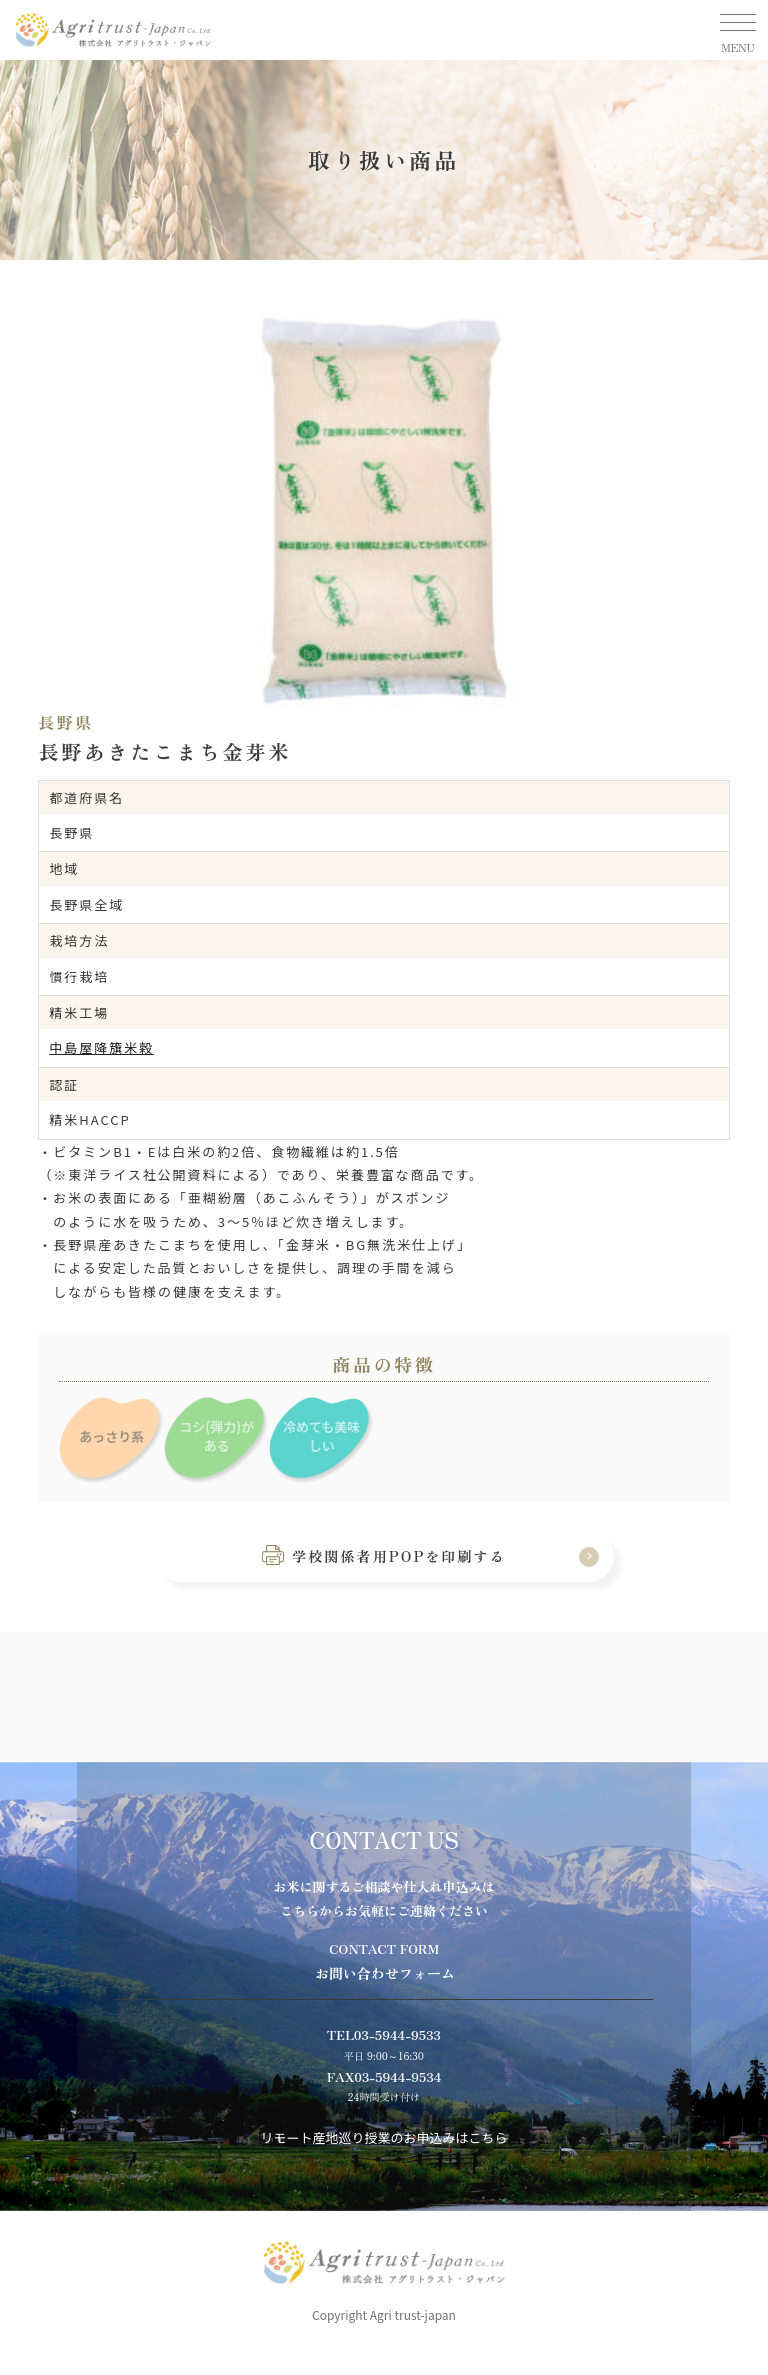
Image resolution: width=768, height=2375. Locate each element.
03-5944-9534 (397, 2076)
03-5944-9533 (397, 2034)
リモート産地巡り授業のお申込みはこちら (383, 2137)
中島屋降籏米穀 (101, 1047)
